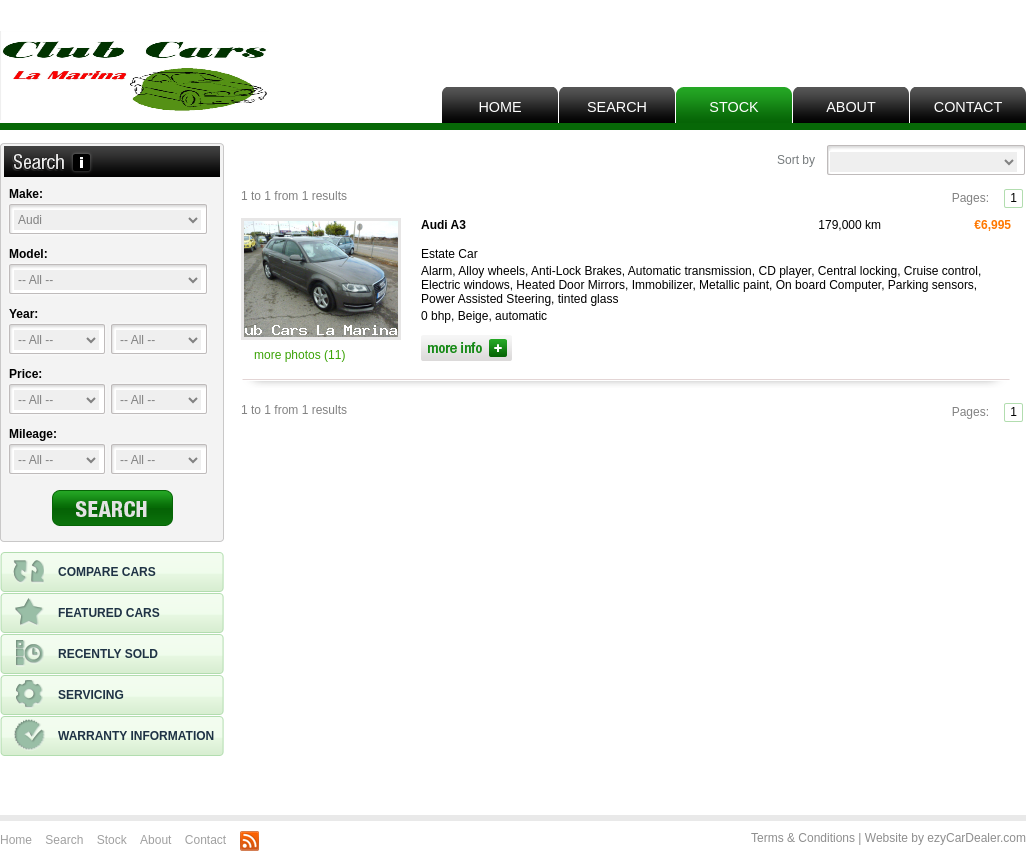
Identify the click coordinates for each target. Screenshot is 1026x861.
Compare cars (84, 572)
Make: (26, 194)
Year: (23, 314)
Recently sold (85, 654)
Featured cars (86, 613)
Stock (733, 107)
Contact (968, 107)
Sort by (796, 160)
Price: (25, 374)
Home (499, 107)
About (851, 107)
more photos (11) (299, 355)
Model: (28, 254)
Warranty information (113, 736)
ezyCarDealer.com (976, 838)
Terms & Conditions (803, 838)
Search (617, 107)
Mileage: (33, 434)
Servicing (68, 695)
